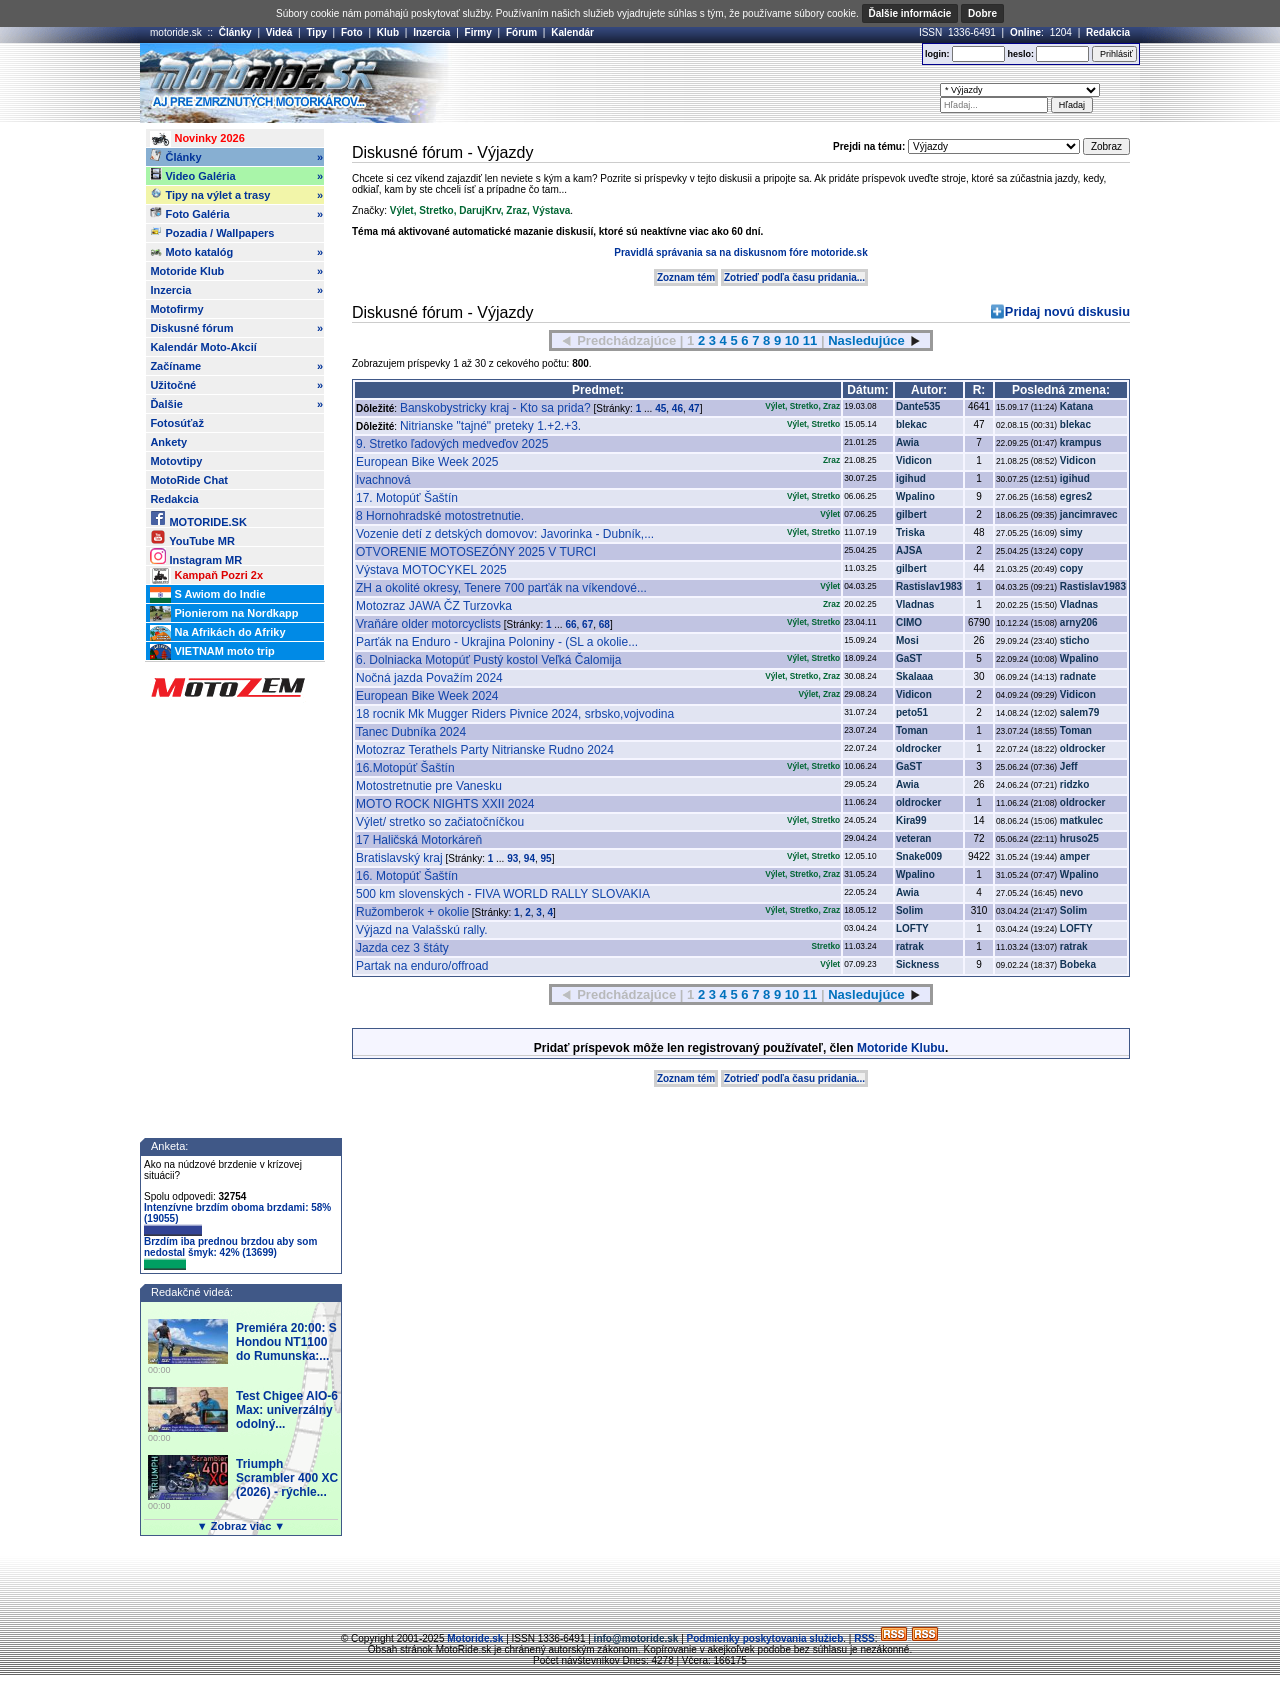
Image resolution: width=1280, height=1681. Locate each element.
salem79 (1079, 712)
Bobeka (1078, 964)
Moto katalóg (236, 252)
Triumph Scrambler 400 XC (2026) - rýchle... (287, 1478)
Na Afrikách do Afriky (217, 633)
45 (660, 408)
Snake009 (919, 856)
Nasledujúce (866, 340)
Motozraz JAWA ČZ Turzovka (434, 606)
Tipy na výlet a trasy (236, 195)
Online (1025, 32)
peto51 (912, 712)
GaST (909, 658)
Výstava (551, 210)
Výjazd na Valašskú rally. (422, 930)
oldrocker (919, 748)
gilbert (911, 514)
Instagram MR (196, 556)
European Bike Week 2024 (427, 696)
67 (587, 624)
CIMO (909, 622)
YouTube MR (192, 537)
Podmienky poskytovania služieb (765, 1638)
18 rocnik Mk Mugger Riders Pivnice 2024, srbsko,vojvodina (515, 714)
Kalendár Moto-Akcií (203, 347)
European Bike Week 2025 (427, 462)
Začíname (236, 366)
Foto (352, 32)
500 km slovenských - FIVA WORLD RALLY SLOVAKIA (503, 894)
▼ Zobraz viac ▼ (241, 1526)
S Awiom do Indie (207, 595)
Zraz (516, 210)
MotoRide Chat (189, 480)
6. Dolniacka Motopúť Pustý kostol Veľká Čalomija (488, 660)
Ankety (168, 442)
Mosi (907, 640)
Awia (907, 442)
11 (810, 340)
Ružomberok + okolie (412, 912)
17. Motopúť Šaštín (407, 498)
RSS (864, 1638)
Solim (909, 910)
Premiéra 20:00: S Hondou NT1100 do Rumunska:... (286, 1342)
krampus (1081, 442)
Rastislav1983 (929, 586)
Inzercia (431, 32)
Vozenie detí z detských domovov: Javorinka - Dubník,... (505, 534)
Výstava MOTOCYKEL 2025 (431, 570)
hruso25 (1079, 838)
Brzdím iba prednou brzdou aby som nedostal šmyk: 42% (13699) (230, 1253)
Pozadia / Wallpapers (212, 232)
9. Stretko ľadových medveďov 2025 (452, 444)
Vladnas (915, 604)
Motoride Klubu (901, 1048)
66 (570, 624)
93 (512, 858)
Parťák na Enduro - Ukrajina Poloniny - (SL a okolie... (497, 642)
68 (604, 624)
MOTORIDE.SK (198, 518)
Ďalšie (236, 404)
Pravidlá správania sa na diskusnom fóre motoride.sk (740, 252)
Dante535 (918, 406)
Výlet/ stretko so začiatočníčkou (440, 822)
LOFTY (912, 928)
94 (529, 858)
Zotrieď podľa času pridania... (794, 277)
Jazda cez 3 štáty (402, 948)
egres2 (1076, 496)
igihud (911, 478)
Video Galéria (236, 176)
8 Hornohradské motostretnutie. (440, 516)
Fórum (521, 32)
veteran (914, 838)
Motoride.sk (475, 1638)
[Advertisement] (669, 83)
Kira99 (911, 820)
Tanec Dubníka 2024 (411, 732)
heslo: (1020, 54)
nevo (1071, 892)
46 (677, 408)
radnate (1078, 676)
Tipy (316, 32)
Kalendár (572, 32)
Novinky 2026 (197, 139)
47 (694, 408)
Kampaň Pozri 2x (206, 576)
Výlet (402, 210)
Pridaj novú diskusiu (1067, 311)
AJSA (909, 550)
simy (1071, 532)
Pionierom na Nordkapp (224, 614)
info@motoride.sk (636, 1638)
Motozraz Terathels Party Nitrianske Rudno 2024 (485, 750)
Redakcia (1108, 32)
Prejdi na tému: (869, 146)
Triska (910, 532)
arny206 (1079, 622)
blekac (911, 424)
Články (235, 32)
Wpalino (915, 496)
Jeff (1069, 766)
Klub (388, 32)
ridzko (1074, 784)
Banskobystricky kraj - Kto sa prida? (495, 408)
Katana (1076, 406)
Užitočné (236, 385)
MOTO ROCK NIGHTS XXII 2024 (445, 804)
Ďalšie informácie (910, 13)
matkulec (1081, 820)
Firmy (478, 32)
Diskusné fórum (236, 328)
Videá (279, 32)
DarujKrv (480, 210)
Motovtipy (176, 461)
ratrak (910, 946)
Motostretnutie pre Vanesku (429, 786)
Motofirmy (176, 309)
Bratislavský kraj (399, 858)
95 (546, 858)
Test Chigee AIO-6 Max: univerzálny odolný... (287, 1410)
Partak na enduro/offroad (422, 966)
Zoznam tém (686, 277)
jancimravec (1089, 514)
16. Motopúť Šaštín (407, 876)
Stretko (436, 210)
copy (1071, 550)
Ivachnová (383, 480)
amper (1075, 856)
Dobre (982, 13)
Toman (912, 730)
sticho (1074, 640)
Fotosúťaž (177, 423)
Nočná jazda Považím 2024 (429, 678)
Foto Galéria (236, 214)
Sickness (917, 964)
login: (937, 54)
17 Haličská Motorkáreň (419, 840)
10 (792, 340)
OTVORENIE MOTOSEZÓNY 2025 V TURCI (476, 552)
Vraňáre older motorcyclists (428, 624)
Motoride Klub (236, 271)
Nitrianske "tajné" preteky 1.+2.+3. (490, 426)
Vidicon (914, 460)
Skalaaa (914, 676)
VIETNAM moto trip (212, 652)
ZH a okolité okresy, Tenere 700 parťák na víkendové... (501, 588)
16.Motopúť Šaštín (405, 768)
